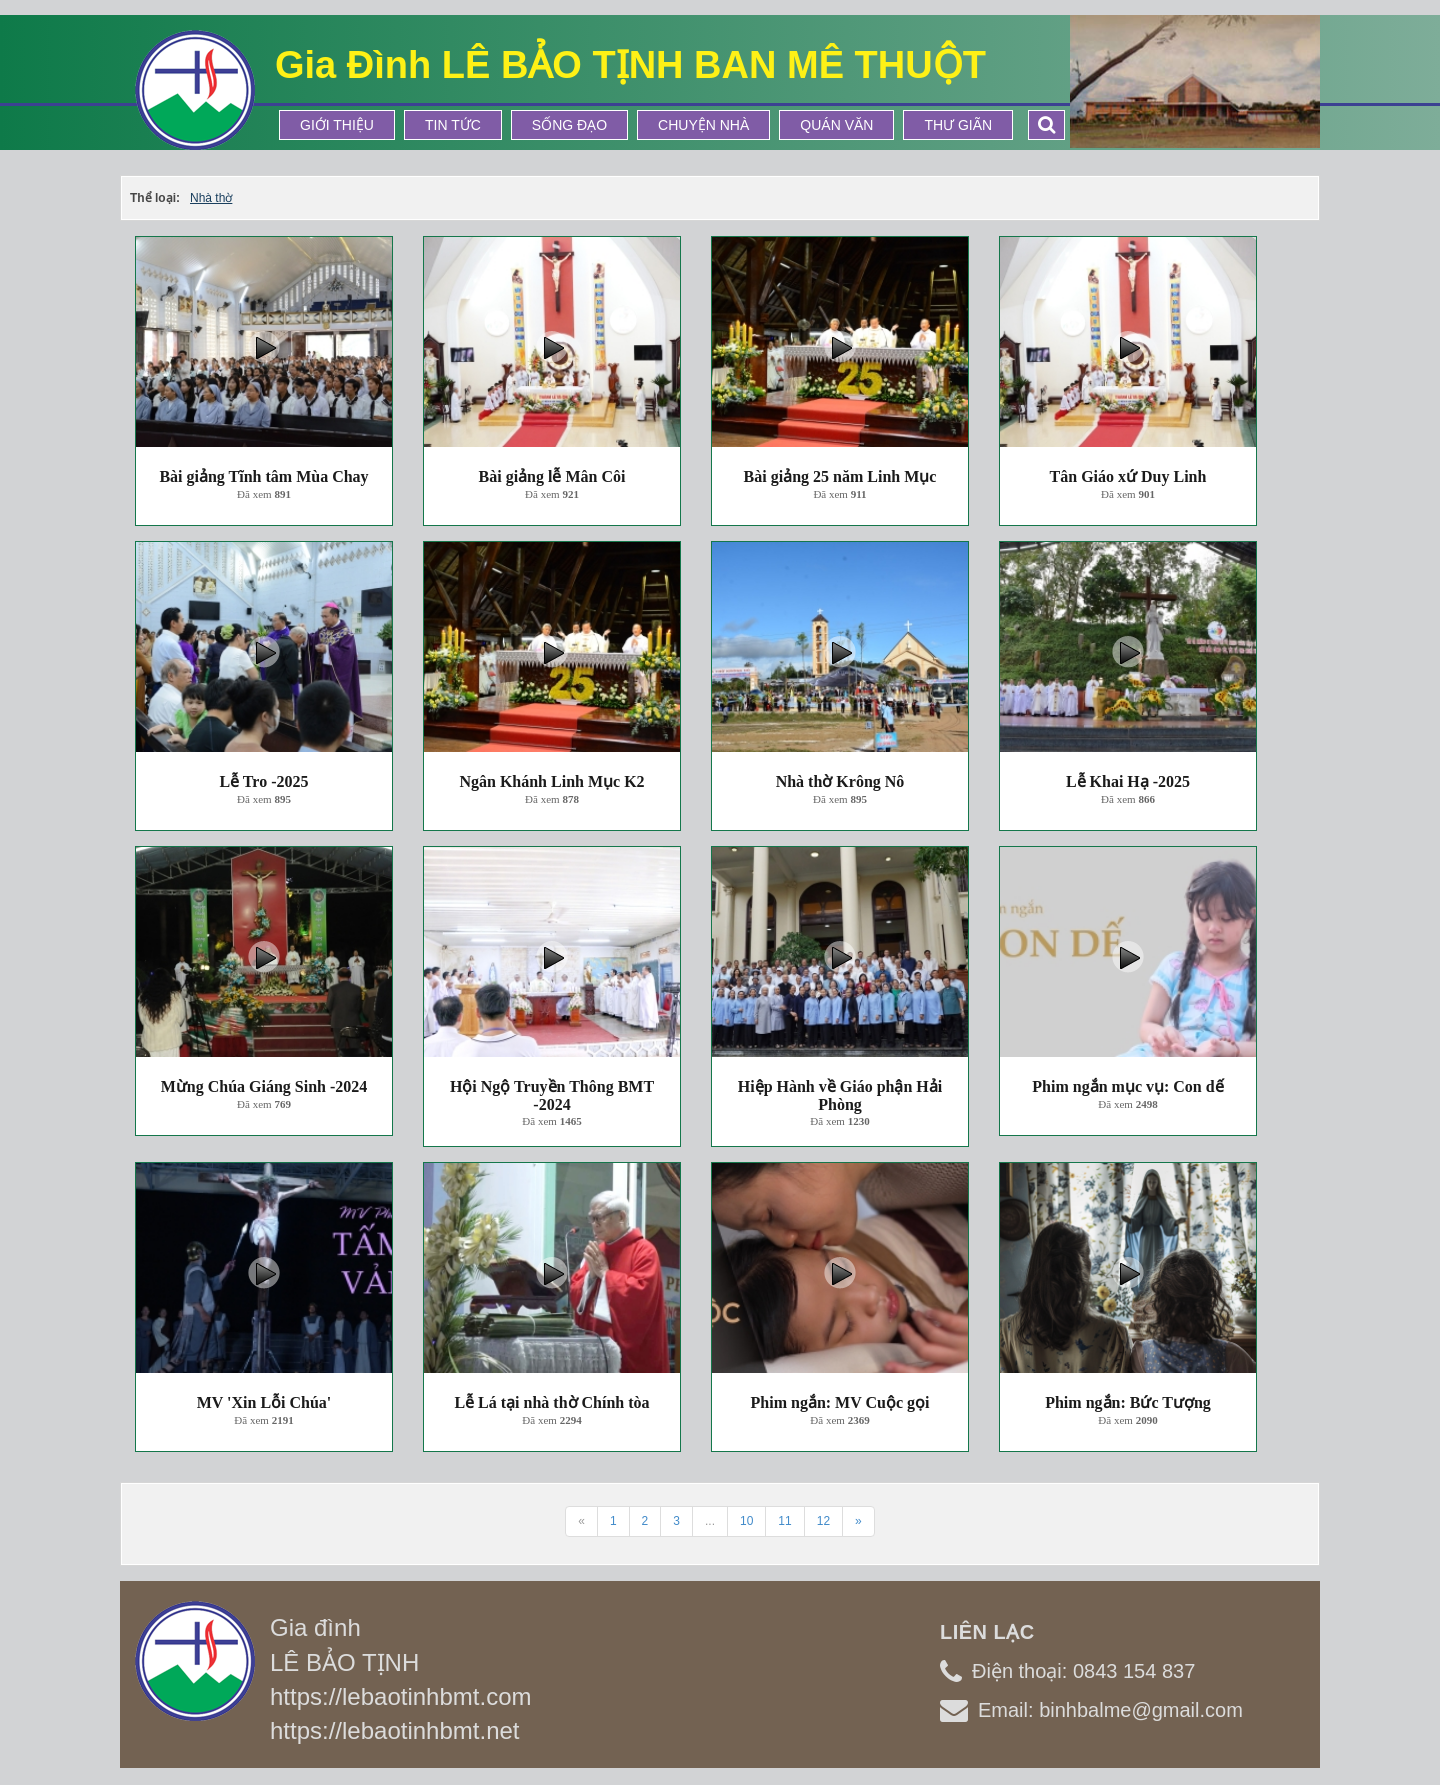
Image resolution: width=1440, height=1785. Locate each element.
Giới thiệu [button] (337, 125)
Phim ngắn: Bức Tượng (1128, 1402)
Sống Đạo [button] (569, 125)
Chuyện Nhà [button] (703, 125)
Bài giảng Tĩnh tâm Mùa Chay (263, 476)
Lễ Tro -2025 (263, 781)
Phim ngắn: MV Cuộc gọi (840, 1402)
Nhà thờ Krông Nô (840, 781)
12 (823, 1521)
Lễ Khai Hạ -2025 (1128, 781)
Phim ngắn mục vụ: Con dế (1127, 1086)
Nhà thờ (211, 198)
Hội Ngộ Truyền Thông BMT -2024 (552, 1095)
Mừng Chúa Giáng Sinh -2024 (264, 1086)
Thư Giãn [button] (958, 125)
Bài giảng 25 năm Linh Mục (840, 476)
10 (746, 1521)
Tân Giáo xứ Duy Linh (1128, 476)
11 (784, 1521)
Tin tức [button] (453, 125)
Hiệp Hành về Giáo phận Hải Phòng (840, 1095)
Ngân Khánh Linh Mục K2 (551, 781)
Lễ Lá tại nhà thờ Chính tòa (551, 1402)
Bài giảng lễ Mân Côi (552, 476)
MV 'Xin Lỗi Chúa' (264, 1402)
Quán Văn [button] (836, 125)
